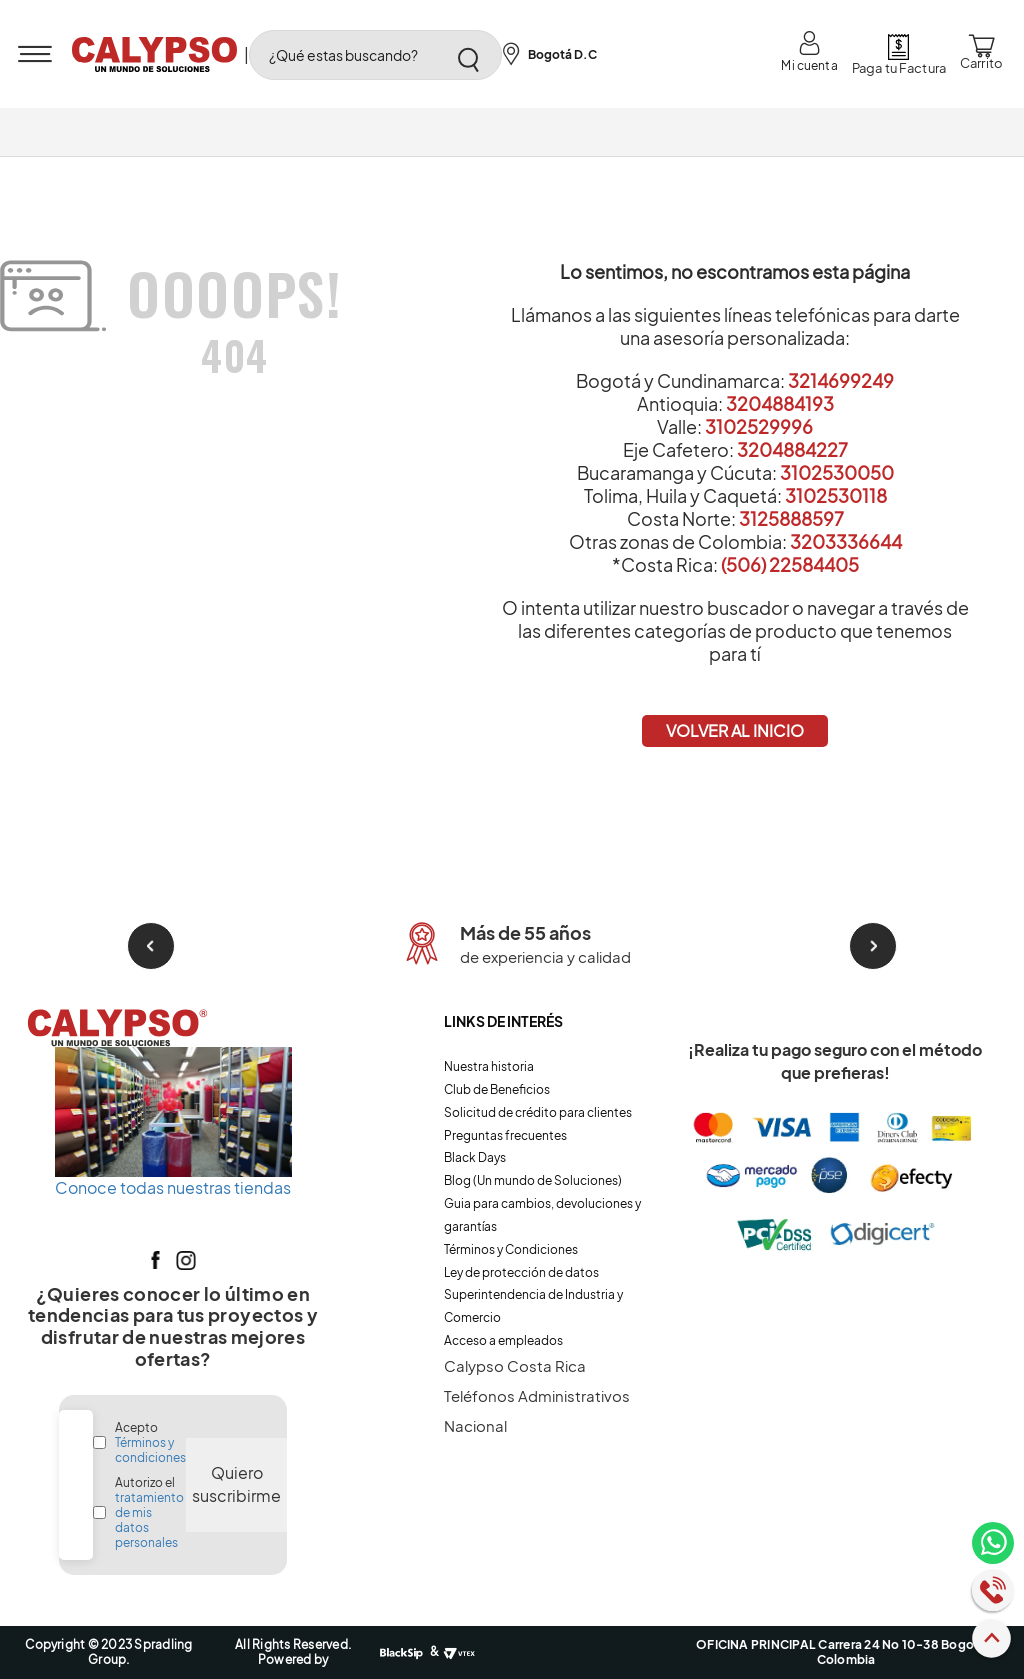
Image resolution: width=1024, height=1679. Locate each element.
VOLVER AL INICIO (735, 730)
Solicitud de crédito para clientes (538, 1112)
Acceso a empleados (503, 1340)
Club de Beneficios (497, 1089)
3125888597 (791, 518)
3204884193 (780, 403)
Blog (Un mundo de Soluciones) (533, 1180)
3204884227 (792, 449)
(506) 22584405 (790, 564)
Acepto (150, 1442)
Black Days (475, 1157)
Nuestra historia (489, 1066)
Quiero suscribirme (236, 1484)
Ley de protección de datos (521, 1272)
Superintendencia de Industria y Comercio (533, 1306)
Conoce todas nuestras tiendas (173, 1187)
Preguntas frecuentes (505, 1135)
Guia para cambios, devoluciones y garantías (542, 1215)
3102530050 (837, 472)
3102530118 (836, 495)
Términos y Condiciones (511, 1249)
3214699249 (841, 380)
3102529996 (759, 426)
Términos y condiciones (150, 1450)
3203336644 (846, 541)
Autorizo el (149, 1512)
